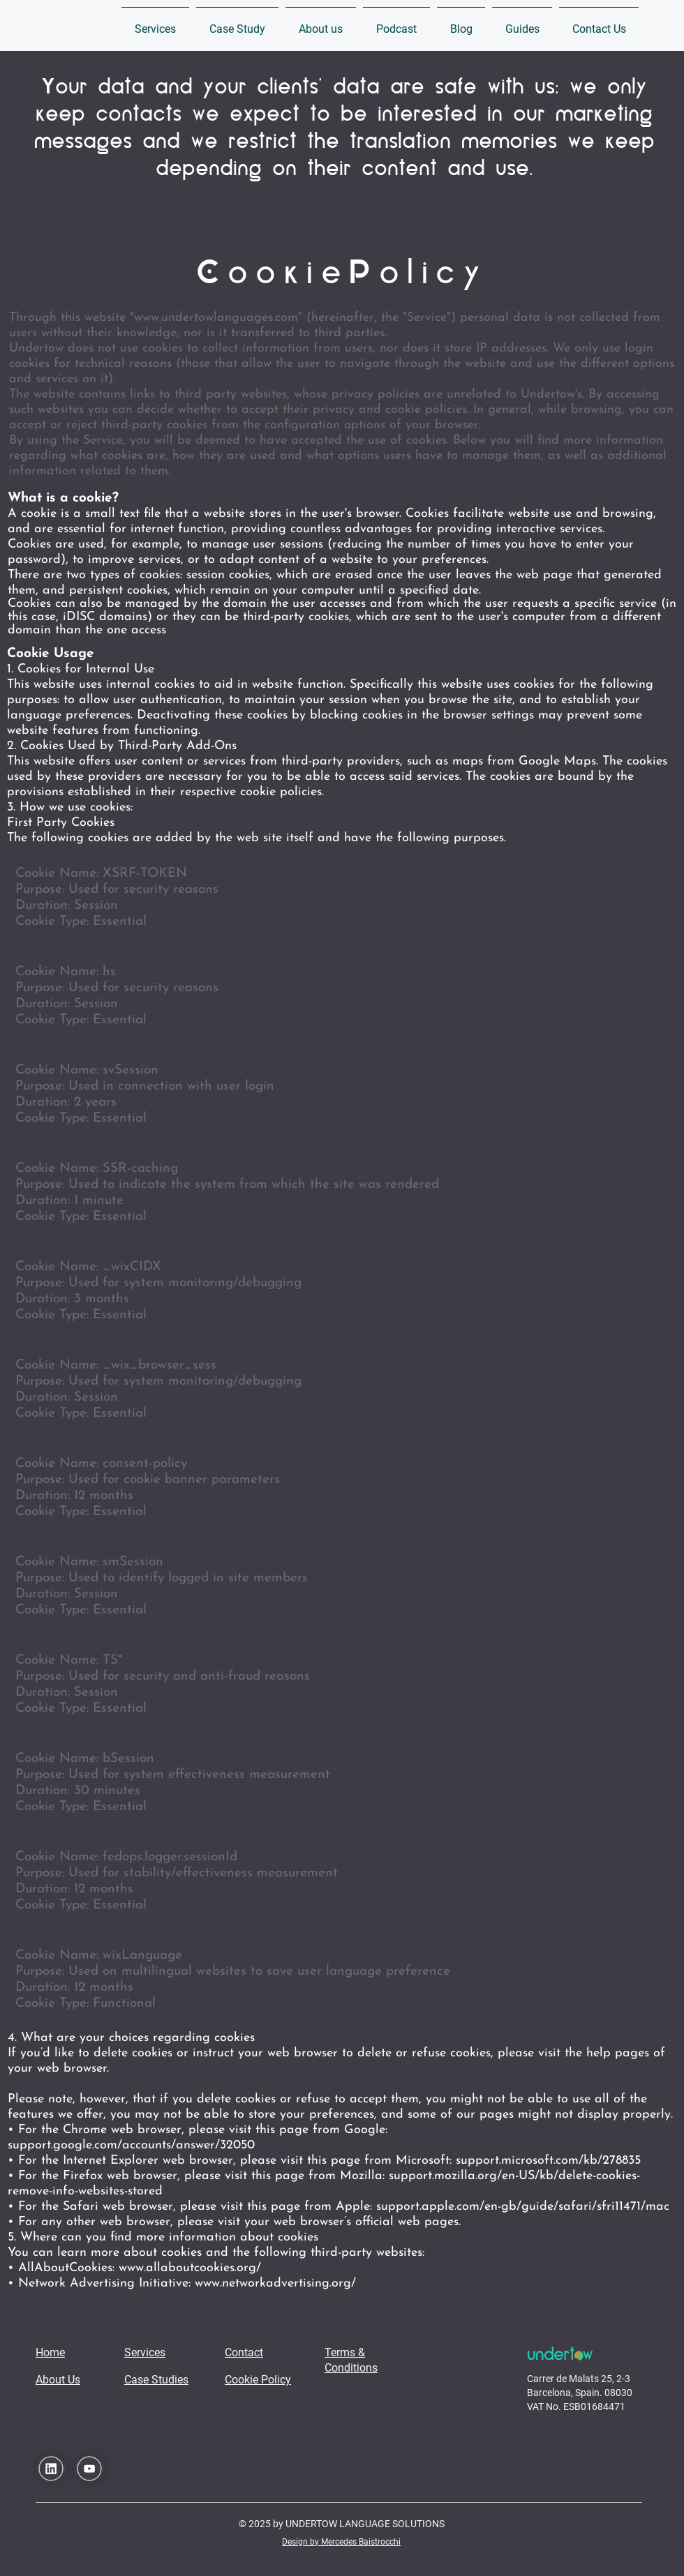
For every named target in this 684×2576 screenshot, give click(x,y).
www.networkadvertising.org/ (275, 2283)
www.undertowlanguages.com (216, 317)
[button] (155, 22)
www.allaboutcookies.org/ (190, 2268)
